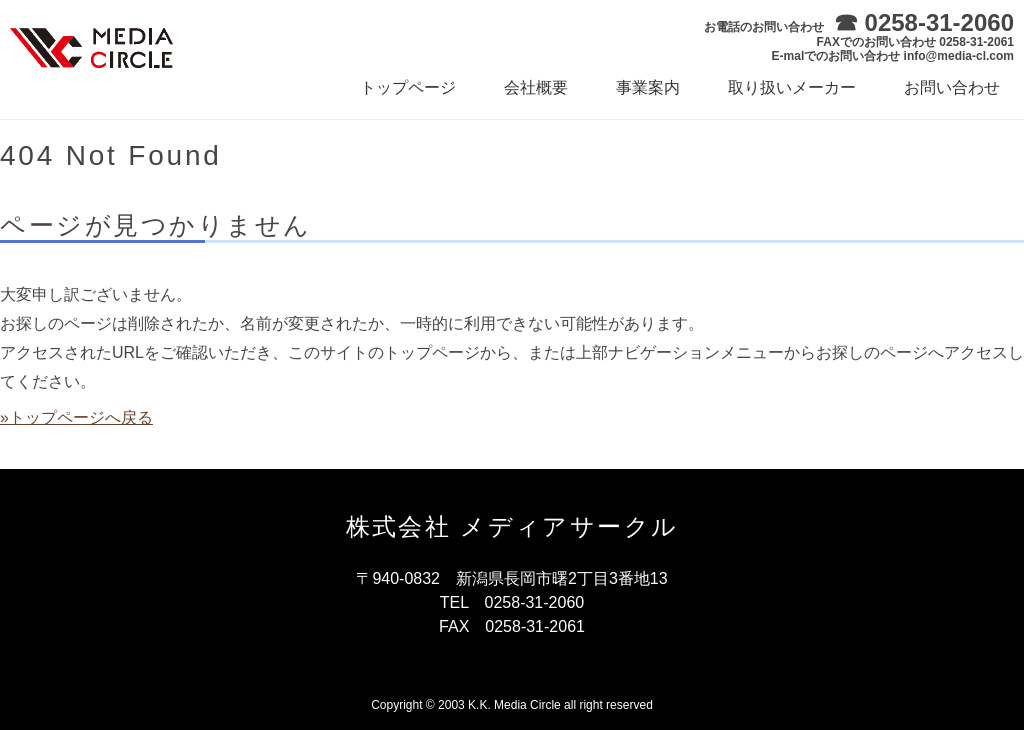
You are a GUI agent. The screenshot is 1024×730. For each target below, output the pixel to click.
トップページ (408, 87)
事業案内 (648, 87)
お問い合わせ (952, 87)
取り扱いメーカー (792, 87)
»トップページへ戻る (76, 417)
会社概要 (536, 87)
